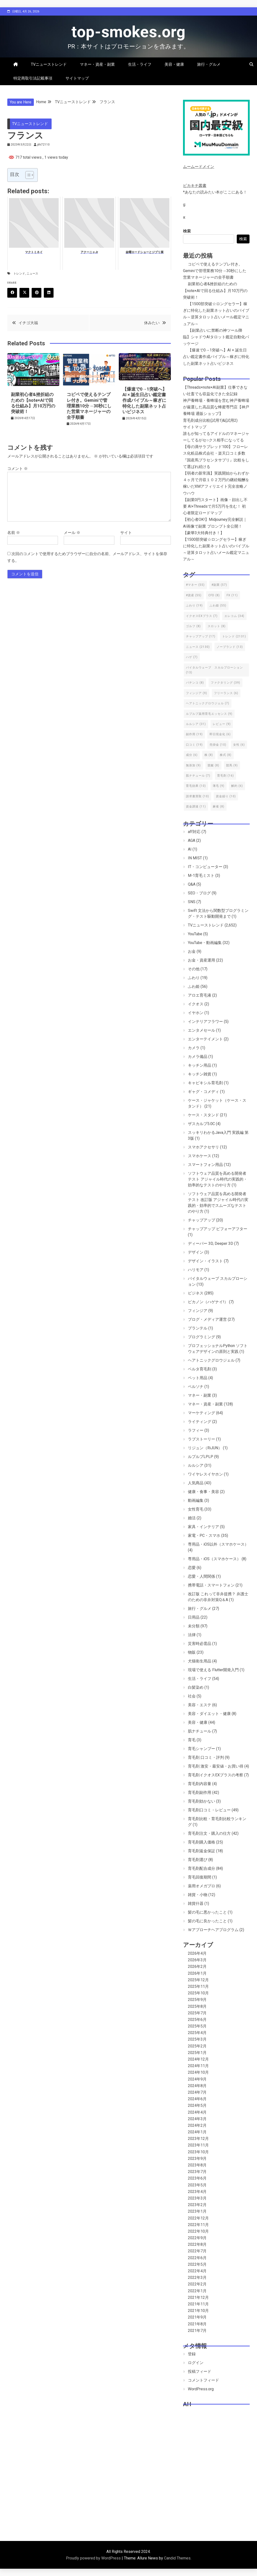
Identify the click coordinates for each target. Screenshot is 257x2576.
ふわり (194, 977)
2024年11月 (198, 2065)
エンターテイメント (205, 1039)
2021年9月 (197, 2317)
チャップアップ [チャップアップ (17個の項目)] (200, 636)
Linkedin (50, 293)
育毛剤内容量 (199, 1783)
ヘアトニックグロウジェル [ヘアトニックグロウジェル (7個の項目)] (207, 703)
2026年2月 (197, 1966)
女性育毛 (195, 1509)
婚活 (192, 1518)
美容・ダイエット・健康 (209, 1713)
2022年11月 (198, 2224)
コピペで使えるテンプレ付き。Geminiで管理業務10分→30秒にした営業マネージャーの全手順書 (89, 406)
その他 (194, 969)
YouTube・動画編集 (205, 942)
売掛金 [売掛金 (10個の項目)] (218, 744)
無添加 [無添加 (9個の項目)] (193, 765)
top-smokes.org (128, 32)
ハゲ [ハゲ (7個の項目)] (192, 657)
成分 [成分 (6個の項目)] (192, 755)
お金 (192, 951)
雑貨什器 (195, 1903)
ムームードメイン (198, 166)
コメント (17, 468)
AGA (191, 840)
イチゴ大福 (28, 323)
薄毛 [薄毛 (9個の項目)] (218, 786)
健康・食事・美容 (203, 1491)
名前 (13, 532)
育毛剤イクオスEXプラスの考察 (215, 1775)
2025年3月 (197, 2039)
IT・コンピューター (205, 866)
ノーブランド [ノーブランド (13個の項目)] (230, 647)
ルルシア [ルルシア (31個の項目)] (196, 724)
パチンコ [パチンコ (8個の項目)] (195, 682)
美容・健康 (174, 64)
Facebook (14, 293)
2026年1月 (197, 1973)
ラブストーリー (201, 1439)
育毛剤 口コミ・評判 (206, 1757)
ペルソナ (195, 1386)
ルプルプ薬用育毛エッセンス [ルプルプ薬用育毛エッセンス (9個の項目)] (209, 713)
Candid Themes (177, 2558)
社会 (192, 1696)
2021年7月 (197, 2330)
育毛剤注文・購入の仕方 (209, 1833)
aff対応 (194, 831)
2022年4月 (197, 2271)
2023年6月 (197, 2178)
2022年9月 (197, 2238)
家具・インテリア (203, 1526)
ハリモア (195, 1269)
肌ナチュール (199, 1731)
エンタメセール (201, 1030)
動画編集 (195, 1500)
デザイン (195, 1252)
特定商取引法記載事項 (32, 78)
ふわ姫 (194, 986)
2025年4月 (197, 2032)
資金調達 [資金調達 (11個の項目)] (196, 806)
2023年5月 (197, 2185)
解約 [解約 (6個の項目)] (237, 786)
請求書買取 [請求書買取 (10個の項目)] (197, 796)
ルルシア (195, 1465)
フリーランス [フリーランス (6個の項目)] (226, 693)
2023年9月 (197, 2158)
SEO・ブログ (199, 893)
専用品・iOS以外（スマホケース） (218, 1544)
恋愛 (192, 1567)
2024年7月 (197, 2092)
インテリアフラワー (205, 1021)
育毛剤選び (197, 1859)
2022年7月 (197, 2251)
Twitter (26, 293)
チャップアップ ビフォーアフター (217, 1229)
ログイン (195, 2362)
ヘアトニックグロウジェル (211, 1360)
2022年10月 (198, 2231)
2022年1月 (197, 2291)
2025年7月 (197, 2013)
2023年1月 (197, 2211)
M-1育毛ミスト (201, 875)
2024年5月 (197, 2105)
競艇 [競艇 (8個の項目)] (213, 765)
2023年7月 (197, 2171)
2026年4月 (197, 1953)
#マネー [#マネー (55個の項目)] (195, 585)
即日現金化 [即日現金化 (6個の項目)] (220, 734)
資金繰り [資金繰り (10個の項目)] (226, 796)
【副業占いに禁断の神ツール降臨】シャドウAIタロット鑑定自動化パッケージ (216, 337)
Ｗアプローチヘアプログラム (213, 1929)
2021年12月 (198, 2297)
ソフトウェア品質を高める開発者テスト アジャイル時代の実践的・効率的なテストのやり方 (217, 1179)
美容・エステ (199, 1705)
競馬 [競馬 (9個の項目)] (232, 765)
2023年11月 (198, 2145)
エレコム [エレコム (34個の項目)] (234, 616)
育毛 (192, 1740)
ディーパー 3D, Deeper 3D (210, 1243)
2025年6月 (197, 2019)
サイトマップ (77, 78)
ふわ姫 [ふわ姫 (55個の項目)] (218, 605)
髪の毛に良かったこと (207, 1921)
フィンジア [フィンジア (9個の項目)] (196, 693)
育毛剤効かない (201, 1801)
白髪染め (195, 1687)
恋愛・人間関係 (201, 1576)
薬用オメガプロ (201, 1886)
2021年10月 (198, 2310)
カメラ (194, 1047)
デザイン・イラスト (205, 1261)
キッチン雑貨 (199, 1074)
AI (190, 849)
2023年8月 (197, 2165)
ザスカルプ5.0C (201, 1123)
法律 (192, 1634)
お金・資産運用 (201, 960)
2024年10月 (198, 2072)
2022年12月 (198, 2218)
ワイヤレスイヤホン (205, 1474)
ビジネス (195, 1293)
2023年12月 (198, 2138)
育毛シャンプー (201, 1748)
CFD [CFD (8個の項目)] (214, 595)
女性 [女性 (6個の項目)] (239, 744)
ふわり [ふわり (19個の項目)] (194, 605)
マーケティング (201, 1413)
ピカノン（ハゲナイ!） (208, 1302)
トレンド (19, 273)
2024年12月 (198, 2059)
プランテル (197, 1328)
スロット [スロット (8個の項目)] (217, 626)
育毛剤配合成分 (201, 1868)
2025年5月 (197, 2026)
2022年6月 (197, 2257)
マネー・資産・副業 (97, 64)
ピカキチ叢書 (194, 185)
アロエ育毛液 (199, 995)
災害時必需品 (199, 1643)
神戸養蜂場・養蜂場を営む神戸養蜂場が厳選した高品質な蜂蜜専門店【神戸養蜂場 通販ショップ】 (216, 407)
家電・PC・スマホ (204, 1535)
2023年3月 (197, 2198)
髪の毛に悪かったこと (207, 1912)
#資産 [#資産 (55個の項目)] (194, 595)
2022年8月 (197, 2244)
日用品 (194, 1617)
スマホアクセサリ (203, 1147)
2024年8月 (197, 2085)
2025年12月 (198, 1980)
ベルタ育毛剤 (199, 1369)
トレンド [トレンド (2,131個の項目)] (234, 636)
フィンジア (197, 1310)
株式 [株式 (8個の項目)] (225, 755)
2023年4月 (197, 2191)
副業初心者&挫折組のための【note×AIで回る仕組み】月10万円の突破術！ (215, 290)
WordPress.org (201, 2389)
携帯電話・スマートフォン (211, 1585)
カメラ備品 (197, 1056)
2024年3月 (197, 2119)
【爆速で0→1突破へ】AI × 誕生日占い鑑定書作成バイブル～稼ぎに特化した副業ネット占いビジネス (144, 400)
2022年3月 (197, 2277)
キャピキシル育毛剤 (205, 1083)
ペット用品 (197, 1377)
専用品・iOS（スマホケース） (214, 1559)
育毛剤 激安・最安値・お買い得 (215, 1766)
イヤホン (195, 1012)
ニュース (32, 273)
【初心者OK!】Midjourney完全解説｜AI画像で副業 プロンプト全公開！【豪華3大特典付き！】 (215, 526)
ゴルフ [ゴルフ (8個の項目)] (193, 626)
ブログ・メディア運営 (207, 1319)
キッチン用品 (199, 1065)
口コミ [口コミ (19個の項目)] (194, 744)
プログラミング (201, 1337)
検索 (187, 231)
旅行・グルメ (208, 64)
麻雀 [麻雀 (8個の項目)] (218, 806)
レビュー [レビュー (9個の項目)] (222, 724)
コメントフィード (203, 2380)
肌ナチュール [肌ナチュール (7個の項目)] (198, 775)
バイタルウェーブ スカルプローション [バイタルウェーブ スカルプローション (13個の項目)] (214, 670)
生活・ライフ (139, 64)
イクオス (195, 1004)
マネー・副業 (199, 1395)
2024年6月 (197, 2099)
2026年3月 (197, 1960)
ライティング (199, 1421)
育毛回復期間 (199, 1877)
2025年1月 (197, 2052)
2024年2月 (197, 2125)
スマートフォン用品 (205, 1164)
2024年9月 (197, 2079)
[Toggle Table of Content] (27, 175)
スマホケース (199, 1156)
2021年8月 (197, 2324)
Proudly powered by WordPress (94, 2558)
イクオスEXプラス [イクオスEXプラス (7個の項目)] (202, 616)
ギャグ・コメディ (203, 1091)
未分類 (194, 1626)
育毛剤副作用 (199, 1792)
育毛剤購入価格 (201, 1842)
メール (72, 532)
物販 (192, 1652)
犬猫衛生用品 (199, 1661)
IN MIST (195, 858)
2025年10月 (198, 1993)
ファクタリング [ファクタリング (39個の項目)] (225, 682)
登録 (192, 2354)
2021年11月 (198, 2304)
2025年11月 (198, 1986)
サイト (126, 532)
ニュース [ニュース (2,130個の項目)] (198, 647)
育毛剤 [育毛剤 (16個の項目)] (225, 775)
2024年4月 (197, 2112)
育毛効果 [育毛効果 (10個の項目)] (196, 786)
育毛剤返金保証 (201, 1851)
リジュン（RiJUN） (205, 1448)
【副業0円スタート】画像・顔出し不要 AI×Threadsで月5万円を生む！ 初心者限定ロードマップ (215, 506)
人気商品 (195, 1483)
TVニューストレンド (49, 64)
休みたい (152, 323)
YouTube (195, 934)
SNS (191, 901)
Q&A (191, 884)
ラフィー (195, 1430)
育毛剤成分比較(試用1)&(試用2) (210, 420)
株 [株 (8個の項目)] (208, 755)
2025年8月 (197, 2006)
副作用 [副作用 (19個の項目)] (194, 734)
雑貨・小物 (197, 1894)
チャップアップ (201, 1220)
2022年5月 (197, 2264)
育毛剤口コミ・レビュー (209, 1810)
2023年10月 (198, 2152)
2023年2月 (197, 2204)
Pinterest (38, 293)
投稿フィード (199, 2371)
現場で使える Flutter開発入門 (213, 1670)
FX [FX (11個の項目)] (232, 595)
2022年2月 (197, 2284)
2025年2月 (197, 2046)
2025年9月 (197, 1999)
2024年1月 (197, 2132)
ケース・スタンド (203, 1115)
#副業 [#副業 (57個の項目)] (219, 585)
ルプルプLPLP (200, 1456)
